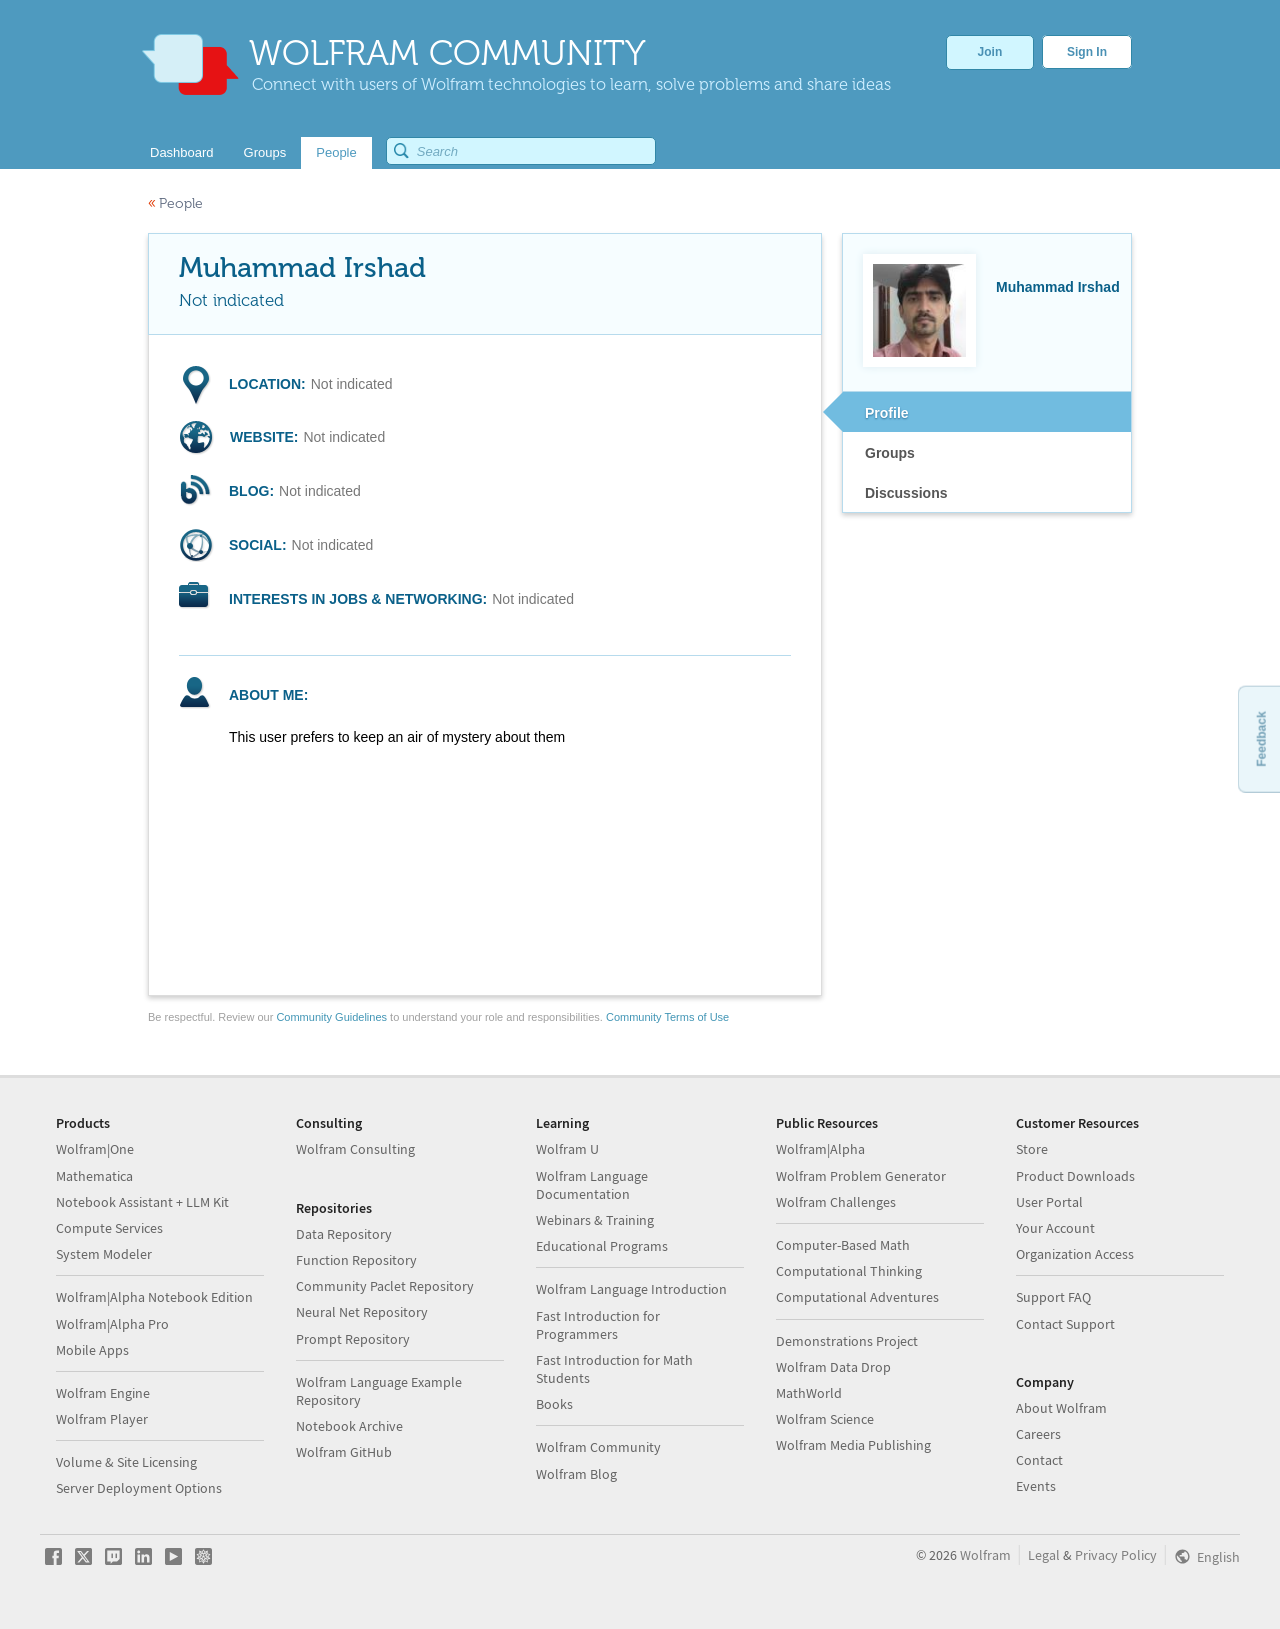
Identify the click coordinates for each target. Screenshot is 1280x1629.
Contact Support (1065, 1324)
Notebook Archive (349, 1426)
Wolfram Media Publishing (853, 1445)
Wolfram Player (102, 1419)
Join (990, 52)
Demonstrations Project (847, 1341)
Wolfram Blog (576, 1474)
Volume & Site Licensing (126, 1462)
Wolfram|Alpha (820, 1149)
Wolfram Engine (103, 1393)
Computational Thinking (849, 1271)
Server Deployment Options (139, 1488)
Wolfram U (567, 1149)
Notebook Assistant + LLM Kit (142, 1202)
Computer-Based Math (843, 1245)
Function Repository (356, 1260)
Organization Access (1075, 1254)
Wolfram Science (825, 1419)
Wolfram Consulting (355, 1149)
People (175, 203)
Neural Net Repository (362, 1312)
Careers (1038, 1434)
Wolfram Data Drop (833, 1367)
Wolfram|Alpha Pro (112, 1324)
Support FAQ (1053, 1297)
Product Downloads (1075, 1176)
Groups (890, 453)
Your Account (1055, 1228)
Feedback (1261, 738)
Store (1032, 1149)
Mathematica (94, 1176)
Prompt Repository (353, 1339)
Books (554, 1404)
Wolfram (985, 1555)
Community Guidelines (331, 1017)
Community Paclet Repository (385, 1286)
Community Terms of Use (667, 1017)
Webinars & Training (595, 1220)
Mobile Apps (92, 1350)
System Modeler (104, 1254)
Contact (1039, 1460)
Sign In (1087, 52)
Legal (1044, 1555)
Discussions (906, 493)
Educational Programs (602, 1246)
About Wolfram (1061, 1408)
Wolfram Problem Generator (861, 1176)
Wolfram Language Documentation (592, 1185)
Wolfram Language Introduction (631, 1289)
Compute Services (109, 1228)
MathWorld (809, 1393)
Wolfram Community (598, 1447)
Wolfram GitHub (344, 1452)
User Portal (1049, 1202)
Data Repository (344, 1234)
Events (1036, 1486)
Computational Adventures (857, 1297)
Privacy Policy (1116, 1555)
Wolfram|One (95, 1149)
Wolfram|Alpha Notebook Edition (154, 1297)
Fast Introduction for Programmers (598, 1325)
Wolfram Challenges (836, 1202)
